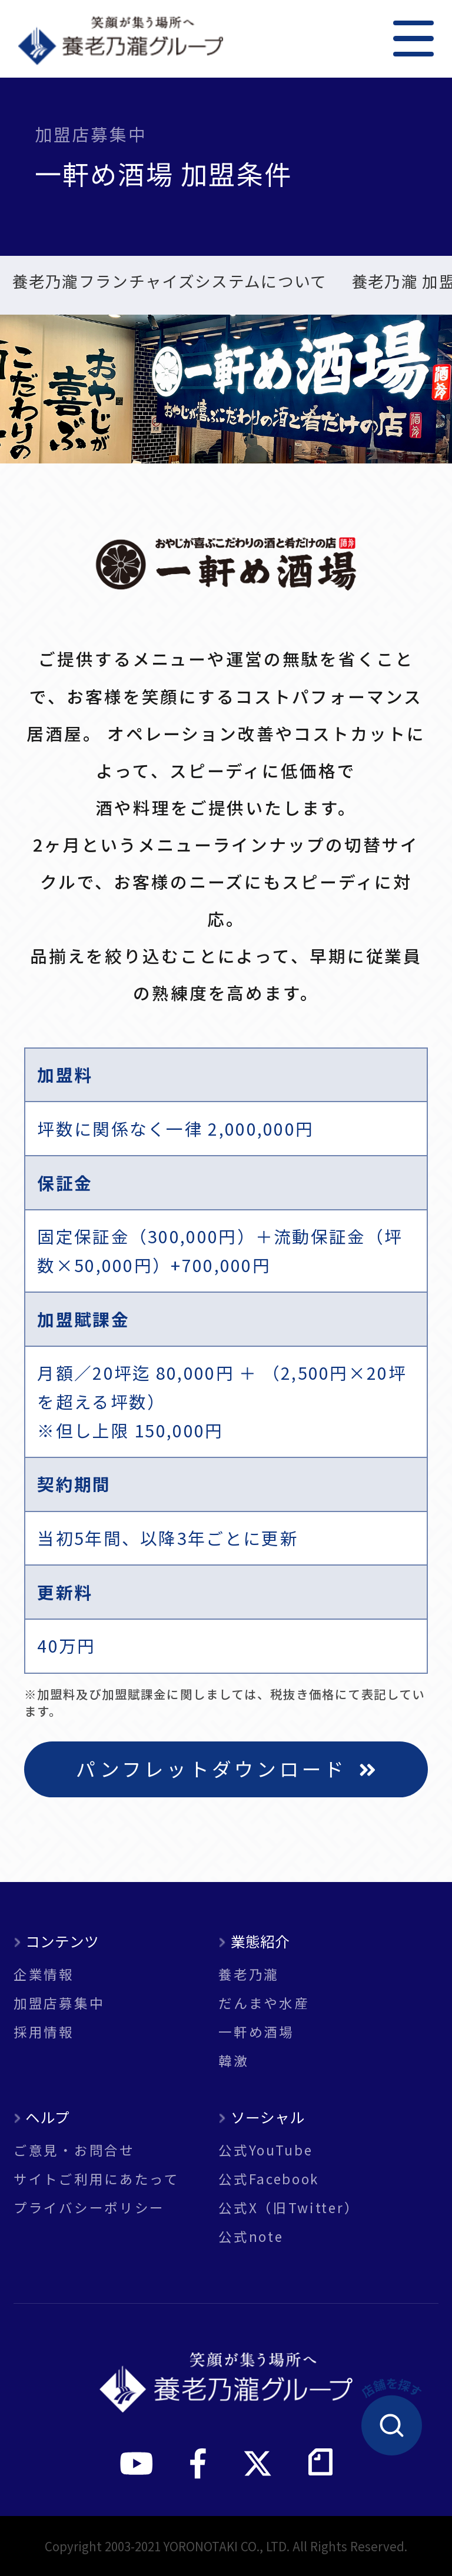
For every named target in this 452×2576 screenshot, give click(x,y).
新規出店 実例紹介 (256, 282)
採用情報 (44, 2031)
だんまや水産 (263, 2003)
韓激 (233, 2060)
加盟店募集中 (59, 2003)
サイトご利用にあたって (97, 2178)
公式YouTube (265, 2150)
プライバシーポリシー (89, 2207)
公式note (250, 2236)
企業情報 (44, 1974)
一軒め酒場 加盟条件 (86, 282)
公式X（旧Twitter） (288, 2207)
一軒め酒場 (256, 2031)
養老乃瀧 (248, 1974)
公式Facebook (268, 2178)
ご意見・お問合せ (74, 2150)
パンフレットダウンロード (225, 1768)
